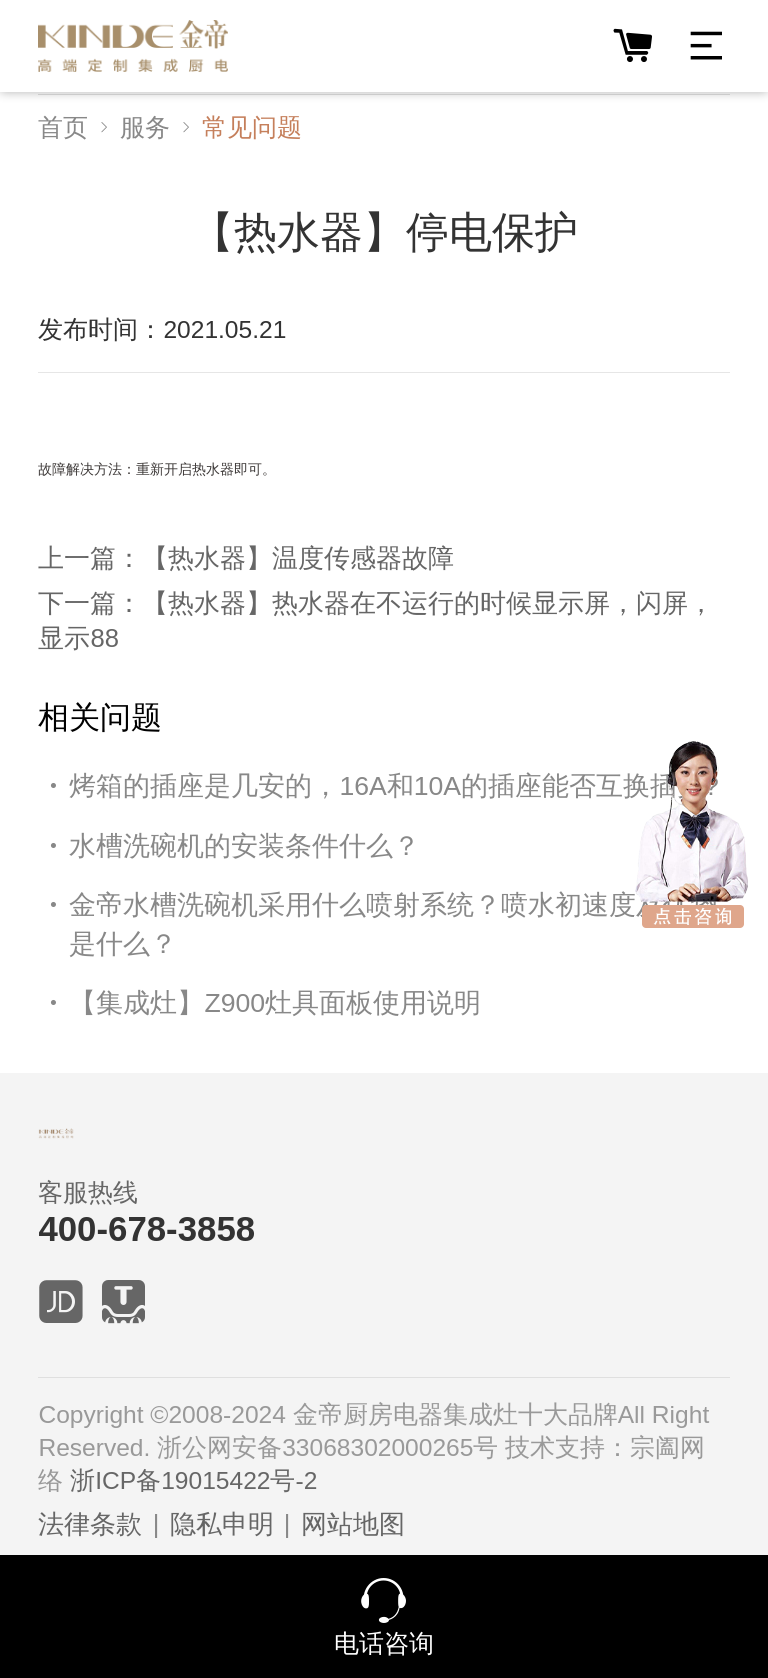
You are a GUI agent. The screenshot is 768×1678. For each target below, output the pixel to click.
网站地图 (353, 1524)
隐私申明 (222, 1524)
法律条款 (90, 1524)
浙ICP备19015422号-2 (193, 1480)
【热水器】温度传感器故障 (298, 558)
